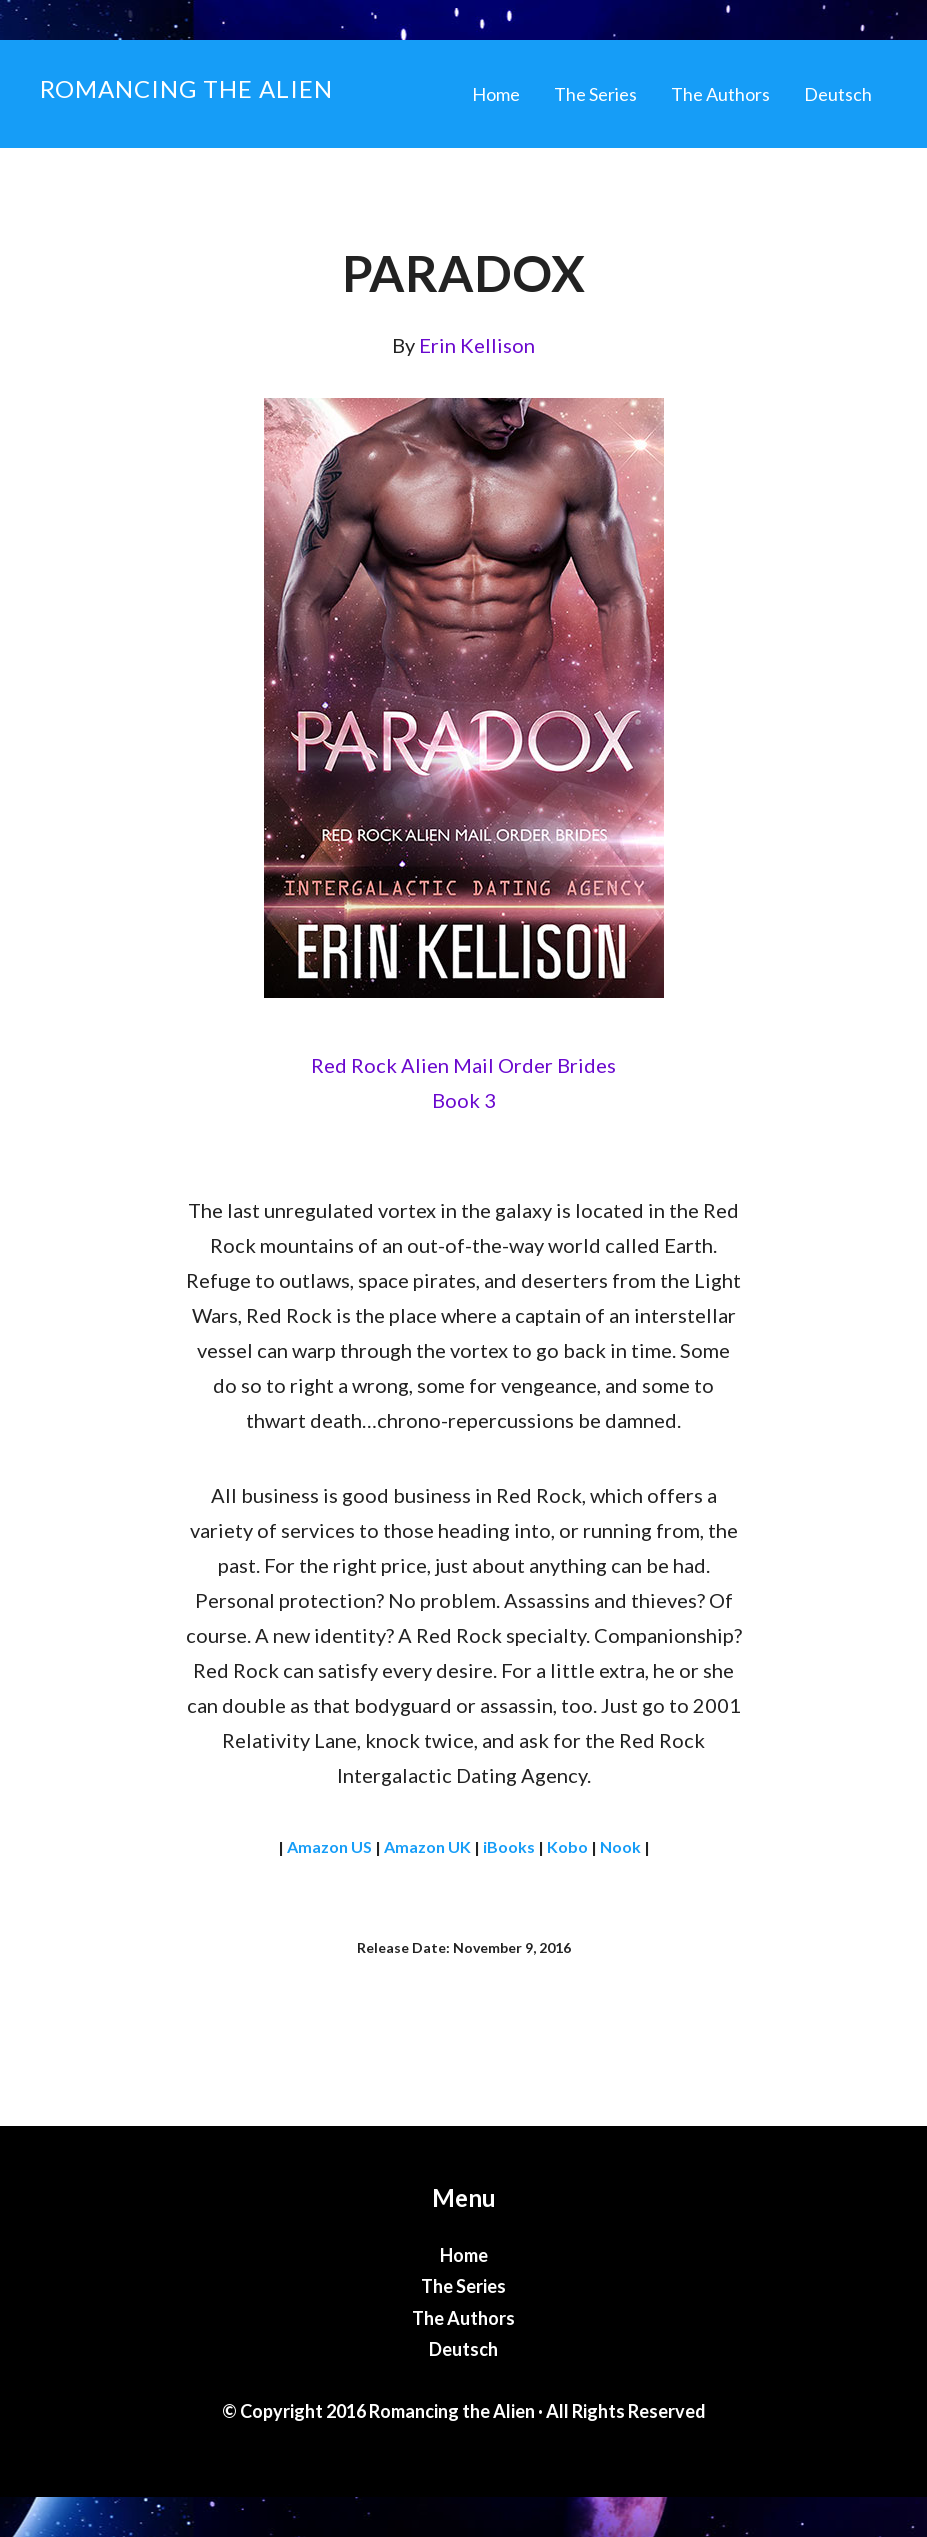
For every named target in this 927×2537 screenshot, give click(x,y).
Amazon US (329, 1846)
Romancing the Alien (186, 88)
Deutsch (463, 2349)
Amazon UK (427, 1846)
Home (464, 2255)
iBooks (509, 1846)
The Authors (463, 2318)
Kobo (567, 1846)
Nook (620, 1846)
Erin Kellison (477, 345)
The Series (463, 2286)
